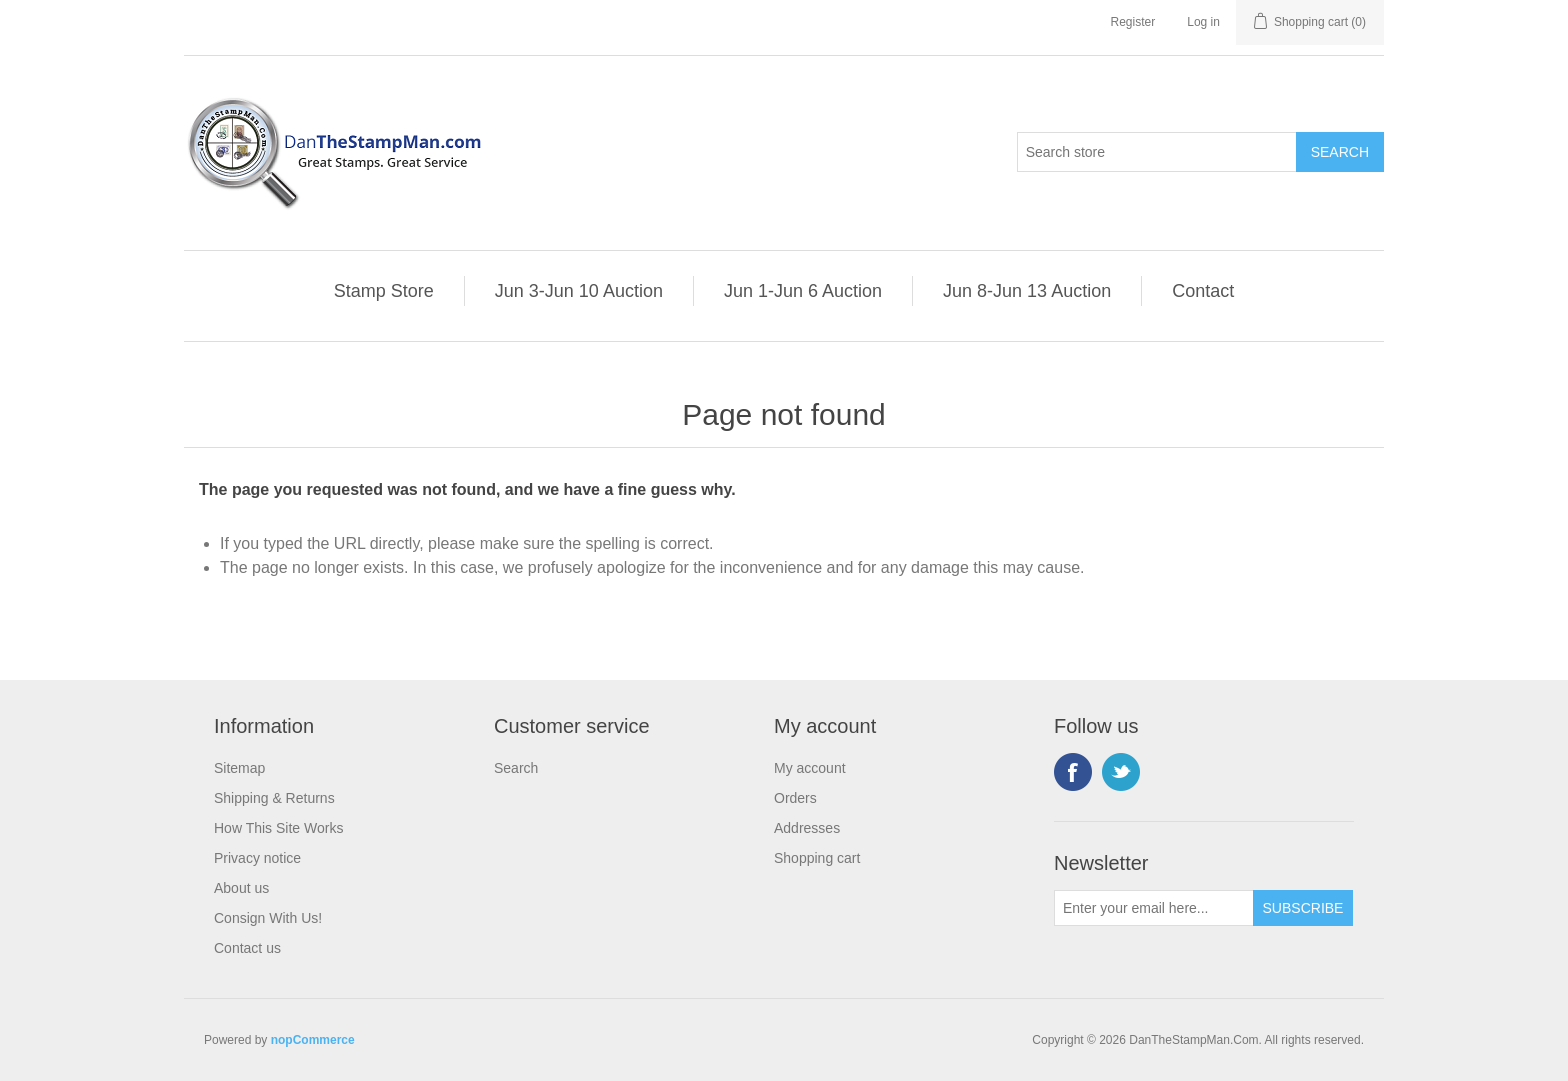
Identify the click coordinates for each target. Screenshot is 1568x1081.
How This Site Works (278, 828)
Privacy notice (257, 858)
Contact (1203, 291)
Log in (1203, 22)
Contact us (247, 948)
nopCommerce (313, 1040)
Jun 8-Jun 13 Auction (1027, 291)
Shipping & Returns (274, 798)
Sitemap (239, 768)
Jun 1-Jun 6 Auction (803, 291)
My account (810, 768)
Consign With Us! (268, 918)
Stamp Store (384, 291)
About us (241, 888)
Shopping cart (817, 858)
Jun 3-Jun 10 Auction (579, 291)
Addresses (807, 828)
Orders (795, 798)
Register (1133, 22)
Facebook (1073, 772)
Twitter (1121, 772)
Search (516, 768)
